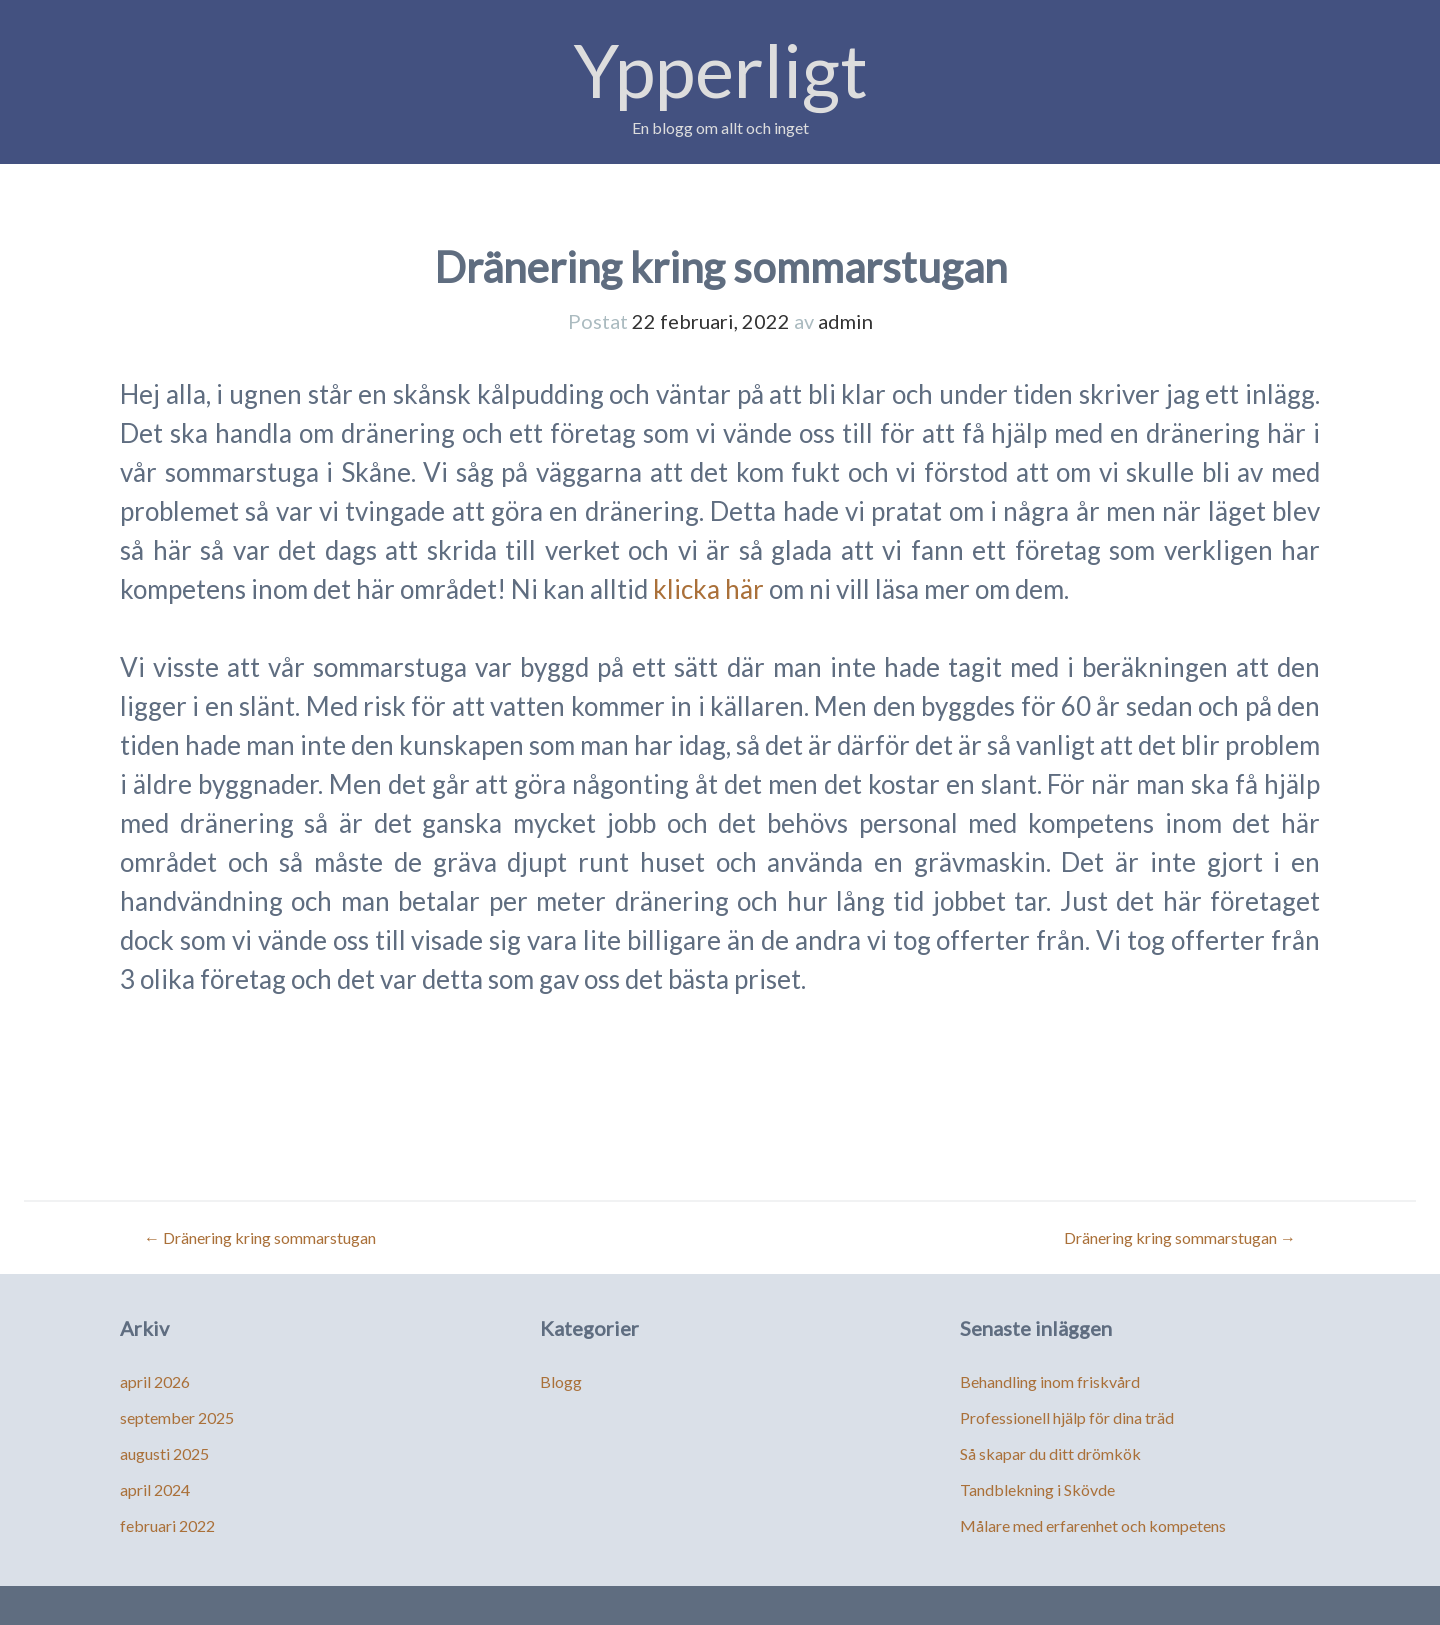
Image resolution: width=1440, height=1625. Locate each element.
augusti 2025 (164, 1453)
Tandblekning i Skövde (1037, 1489)
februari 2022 (167, 1525)
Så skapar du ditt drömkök (1050, 1453)
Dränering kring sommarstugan (260, 1237)
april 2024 (155, 1489)
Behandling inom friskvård (1050, 1381)
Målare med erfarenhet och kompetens (1093, 1525)
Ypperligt (720, 69)
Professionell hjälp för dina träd (1067, 1417)
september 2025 (177, 1417)
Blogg (561, 1381)
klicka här (708, 589)
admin (845, 321)
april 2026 (155, 1381)
